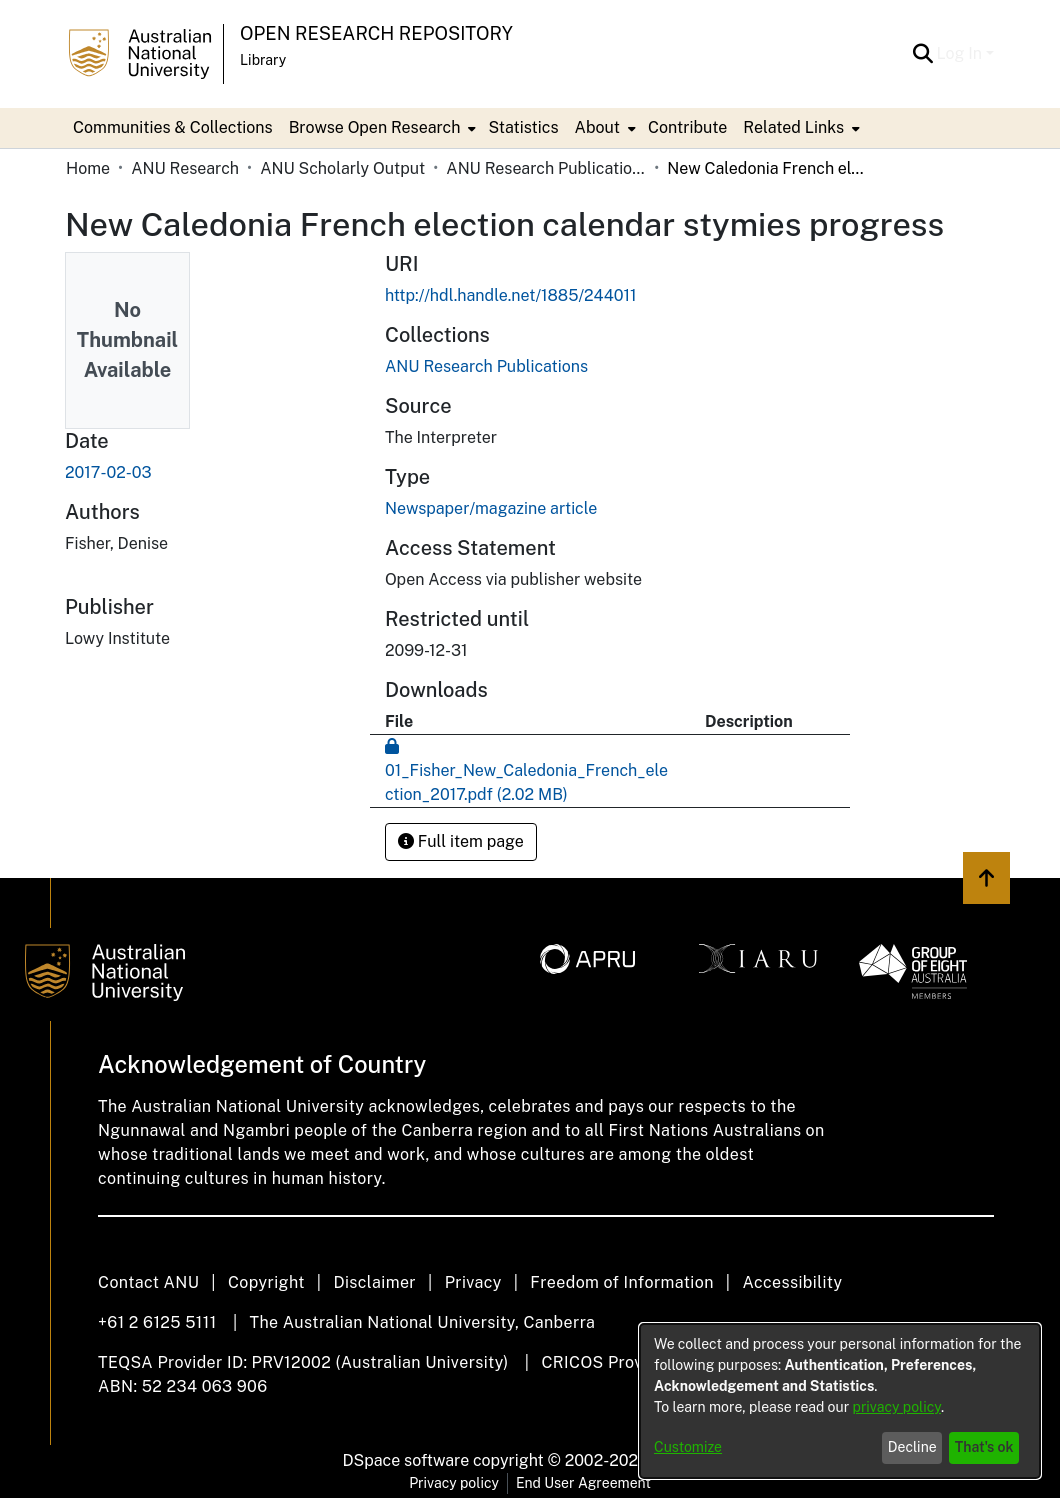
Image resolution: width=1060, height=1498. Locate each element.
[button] (923, 54)
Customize (688, 1447)
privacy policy (897, 1407)
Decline (912, 1447)
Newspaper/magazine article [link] (491, 508)
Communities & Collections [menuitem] (173, 127)
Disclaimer (374, 1282)
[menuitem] (381, 128)
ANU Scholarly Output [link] (342, 168)
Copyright (266, 1282)
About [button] (597, 127)
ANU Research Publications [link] (546, 168)
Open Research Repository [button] (376, 33)
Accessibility (792, 1282)
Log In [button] (961, 53)
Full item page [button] (461, 841)
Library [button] (263, 60)
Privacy (473, 1282)
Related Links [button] (793, 127)
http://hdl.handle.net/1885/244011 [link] (511, 295)
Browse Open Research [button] (375, 127)
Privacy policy (454, 1483)
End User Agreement (583, 1483)
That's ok (984, 1447)
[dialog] (840, 1401)
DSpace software (406, 1460)
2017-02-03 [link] (108, 472)
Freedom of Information (621, 1282)
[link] (486, 366)
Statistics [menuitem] (523, 127)
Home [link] (88, 168)
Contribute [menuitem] (687, 127)
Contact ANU (148, 1282)
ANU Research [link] (185, 168)
